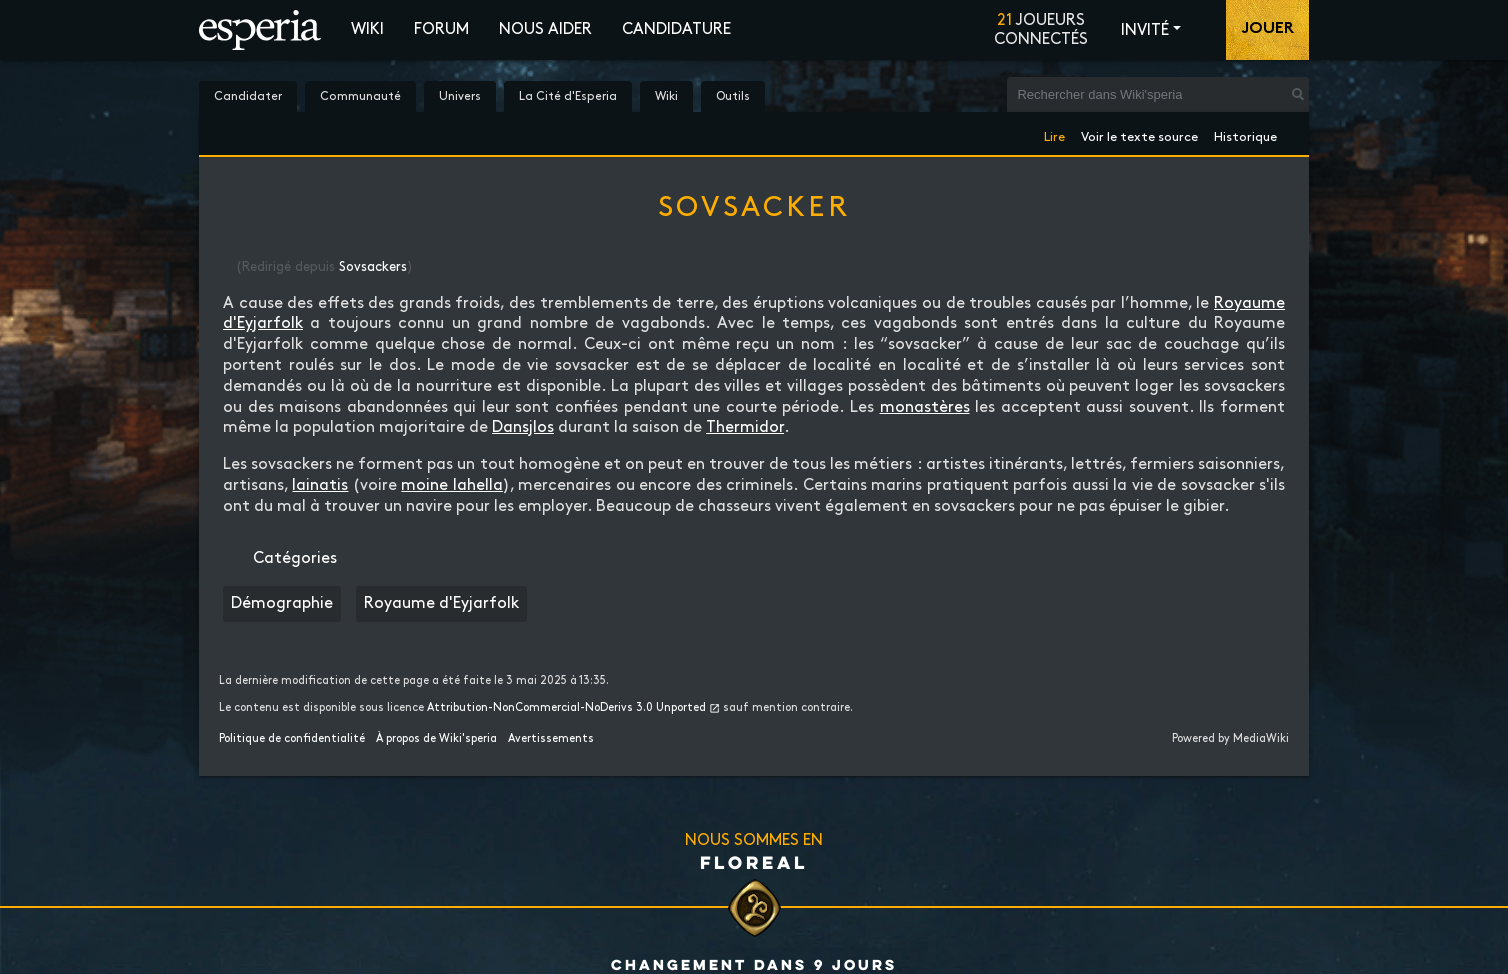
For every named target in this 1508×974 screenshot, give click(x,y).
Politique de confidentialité (292, 739)
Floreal (754, 862)
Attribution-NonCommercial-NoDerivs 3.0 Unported (566, 708)
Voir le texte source (1139, 133)
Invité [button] (1145, 30)
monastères (925, 407)
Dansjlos (523, 427)
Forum (441, 29)
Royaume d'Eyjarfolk (441, 603)
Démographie (282, 603)
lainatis (320, 485)
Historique (1245, 133)
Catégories (295, 558)
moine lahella (451, 485)
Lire (1054, 133)
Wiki (367, 29)
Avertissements (551, 739)
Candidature (676, 29)
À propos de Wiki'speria (436, 739)
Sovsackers (373, 267)
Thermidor (745, 427)
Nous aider (545, 29)
